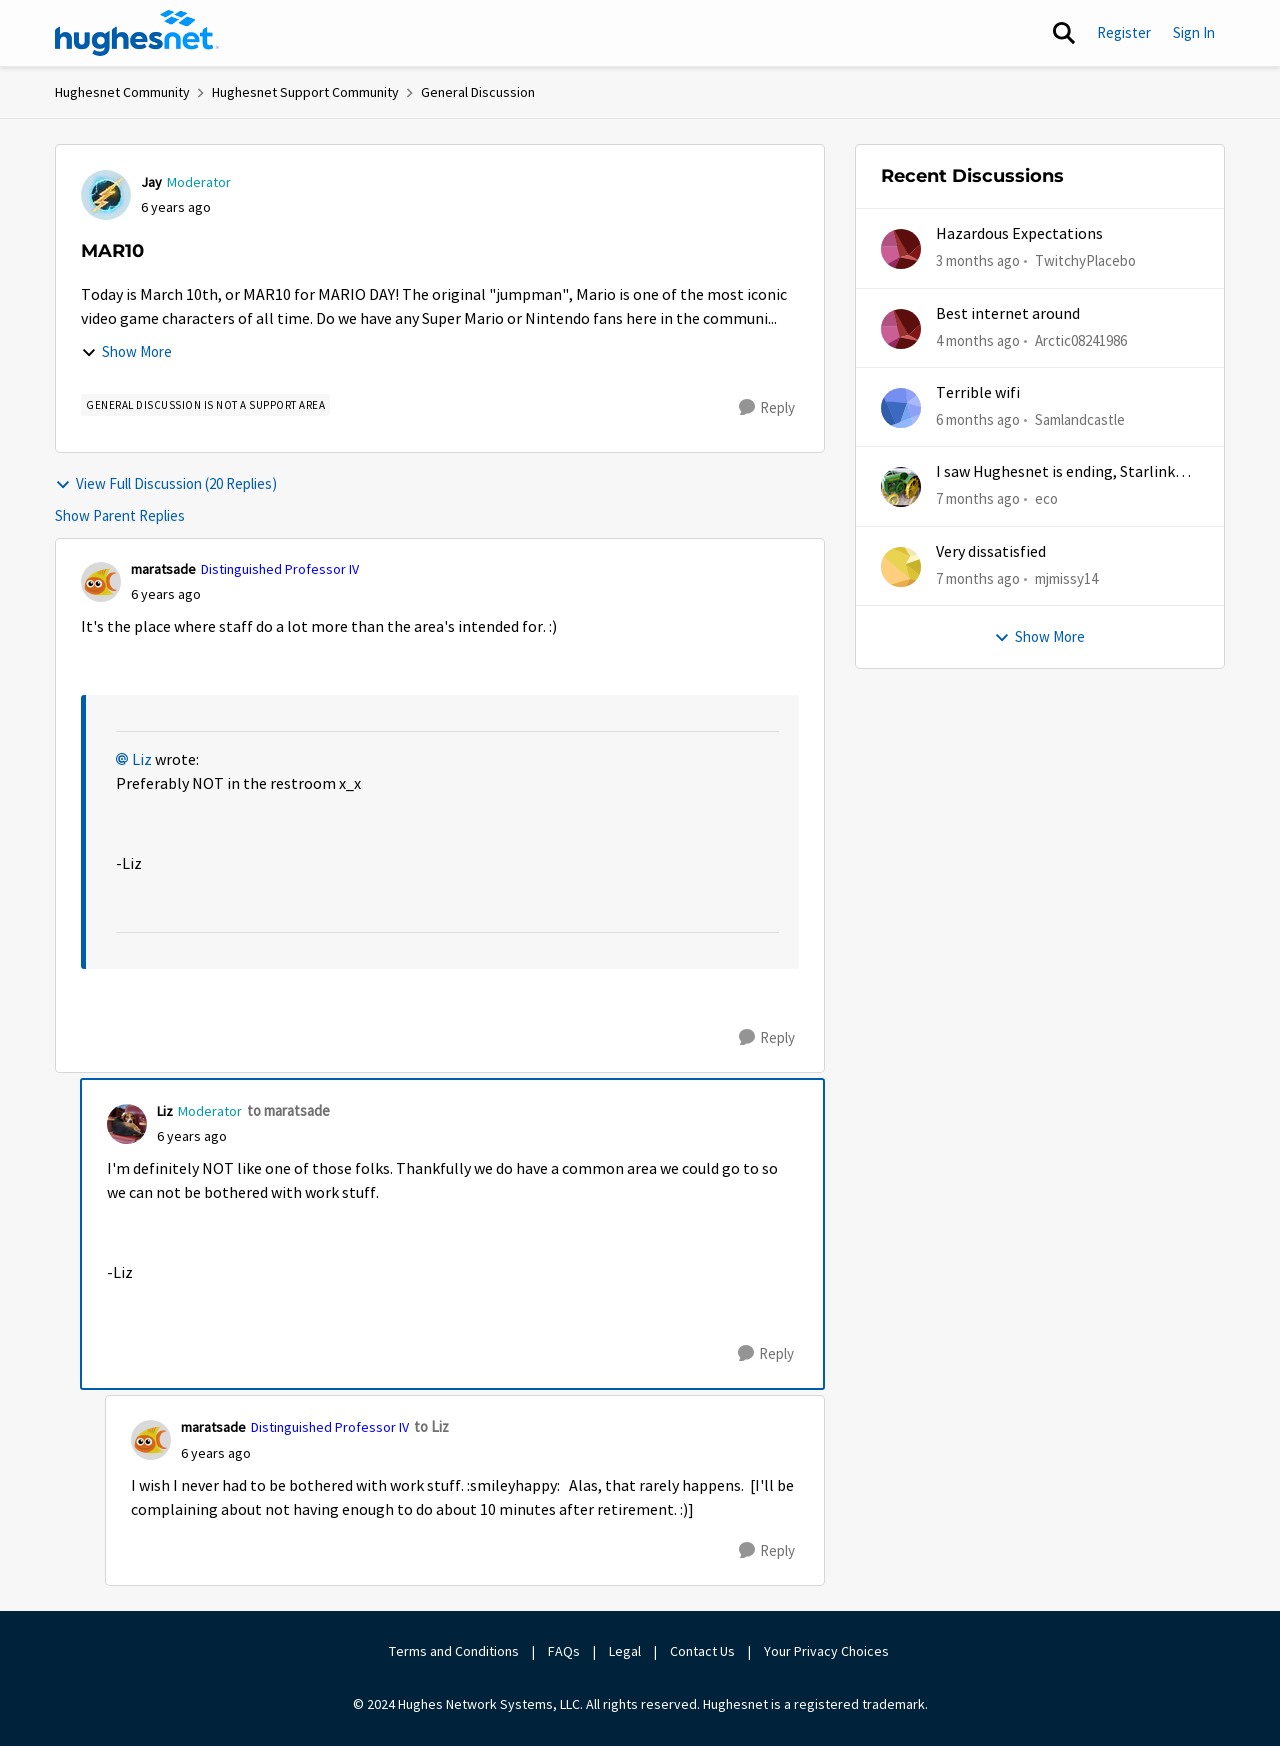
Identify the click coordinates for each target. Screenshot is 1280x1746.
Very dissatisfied (991, 552)
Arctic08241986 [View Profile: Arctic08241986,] (1081, 339)
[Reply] (767, 408)
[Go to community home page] (137, 33)
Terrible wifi (978, 393)
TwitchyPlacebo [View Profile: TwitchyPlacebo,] (1085, 260)
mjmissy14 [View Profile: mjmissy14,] (1066, 577)
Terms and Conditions (454, 1651)
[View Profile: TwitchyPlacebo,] (901, 249)
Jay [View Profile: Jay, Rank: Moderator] (151, 182)
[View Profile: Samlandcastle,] (901, 408)
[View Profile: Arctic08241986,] (901, 329)
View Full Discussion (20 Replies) (166, 483)
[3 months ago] (978, 261)
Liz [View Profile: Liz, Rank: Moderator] (165, 1111)
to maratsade (288, 1110)
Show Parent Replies (120, 515)
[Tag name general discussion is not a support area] (205, 405)
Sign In (1194, 32)
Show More (126, 351)
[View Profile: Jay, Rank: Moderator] (106, 195)
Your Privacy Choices (828, 1651)
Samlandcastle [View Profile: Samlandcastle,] (1080, 419)
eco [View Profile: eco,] (1046, 498)
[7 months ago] (978, 499)
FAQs (564, 1651)
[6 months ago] (978, 420)
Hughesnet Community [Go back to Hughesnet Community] (122, 92)
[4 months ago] (978, 340)
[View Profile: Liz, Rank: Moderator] (127, 1124)
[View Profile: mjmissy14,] (901, 567)
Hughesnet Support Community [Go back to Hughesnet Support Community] (305, 92)
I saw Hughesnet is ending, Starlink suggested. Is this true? (1055, 472)
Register (1124, 32)
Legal (625, 1651)
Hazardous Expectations (1019, 234)
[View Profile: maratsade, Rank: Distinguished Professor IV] (101, 582)
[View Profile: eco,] (901, 487)
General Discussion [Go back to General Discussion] (478, 92)
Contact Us (702, 1651)
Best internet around (1008, 314)
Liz (142, 760)
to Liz (431, 1426)
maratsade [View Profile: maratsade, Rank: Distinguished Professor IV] (163, 569)
